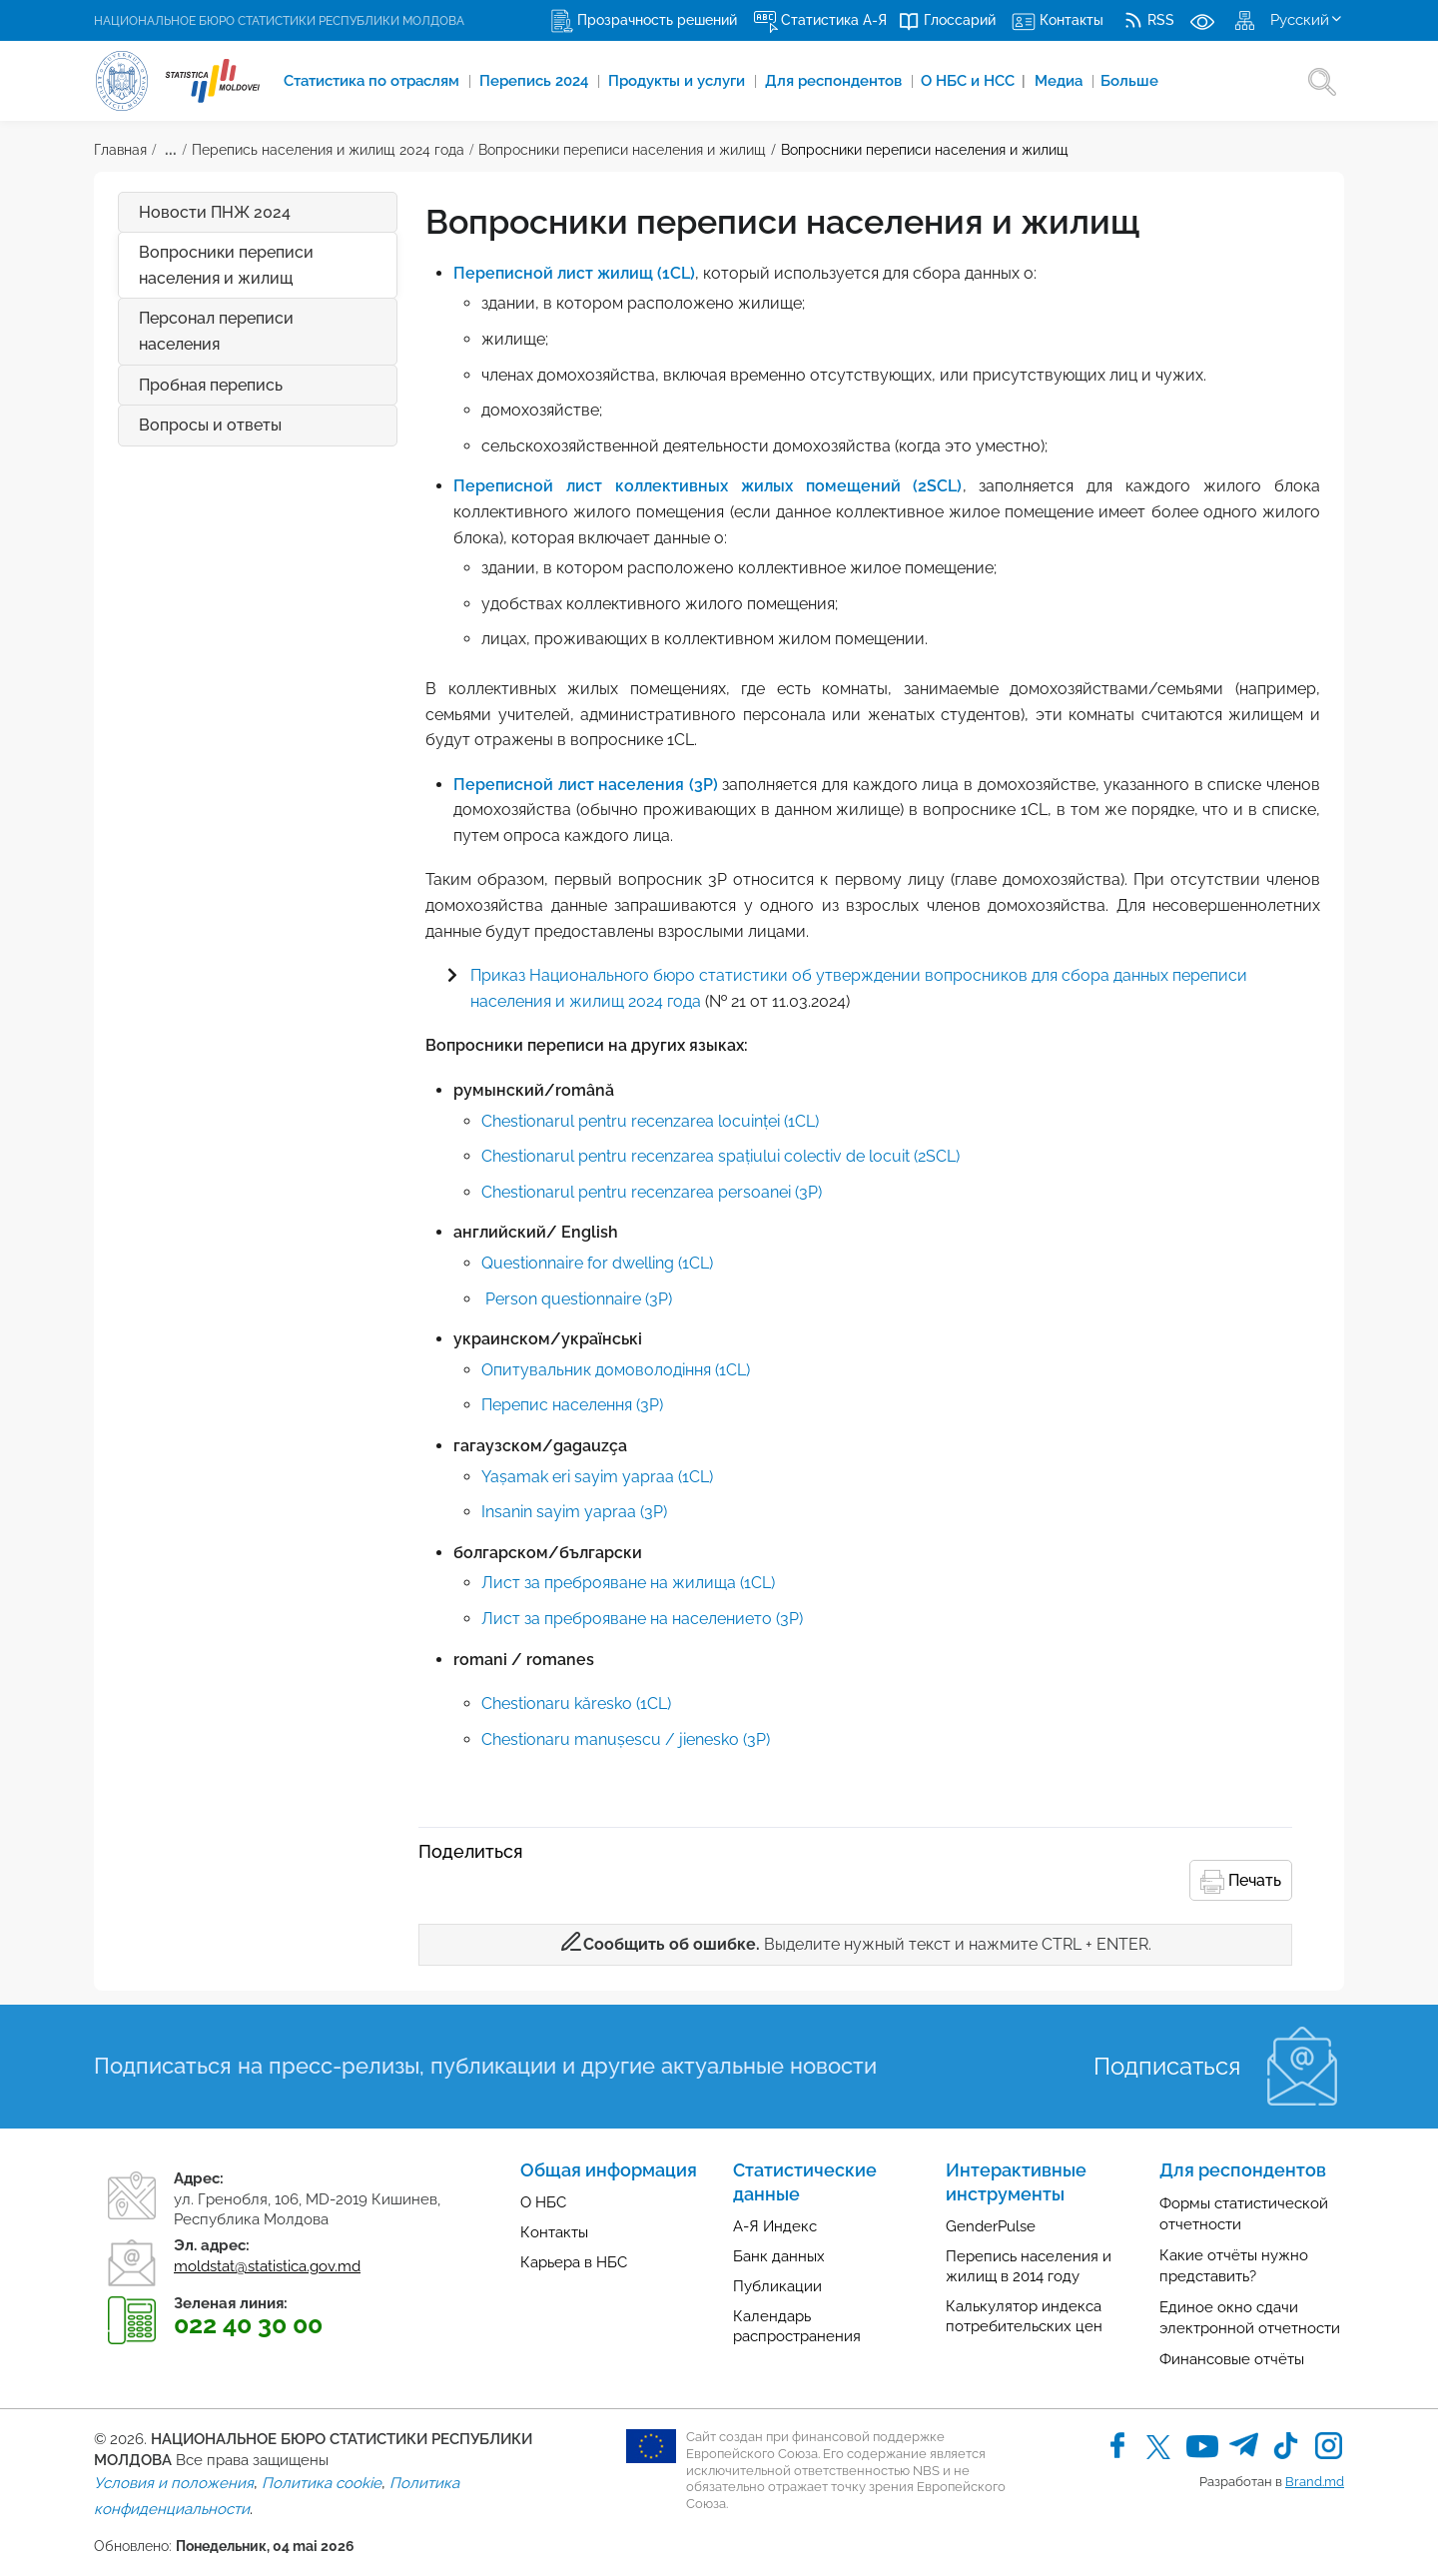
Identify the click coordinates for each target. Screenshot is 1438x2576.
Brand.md (1314, 2481)
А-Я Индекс (775, 2226)
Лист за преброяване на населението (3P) (642, 1618)
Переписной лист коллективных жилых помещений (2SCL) (708, 485)
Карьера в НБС (573, 2262)
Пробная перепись (211, 385)
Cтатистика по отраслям (374, 81)
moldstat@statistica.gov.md (267, 2266)
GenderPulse (991, 2226)
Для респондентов (839, 81)
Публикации (777, 2286)
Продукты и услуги (681, 81)
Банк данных (779, 2256)
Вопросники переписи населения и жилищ (622, 150)
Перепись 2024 (537, 81)
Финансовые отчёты (1231, 2359)
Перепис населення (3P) (572, 1404)
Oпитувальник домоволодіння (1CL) (615, 1369)
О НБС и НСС (977, 81)
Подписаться (1166, 2066)
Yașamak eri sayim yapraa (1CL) (597, 1476)
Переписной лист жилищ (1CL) (574, 273)
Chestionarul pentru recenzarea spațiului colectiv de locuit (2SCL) (720, 1156)
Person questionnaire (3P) (578, 1298)
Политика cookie (321, 2483)
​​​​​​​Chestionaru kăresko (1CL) (576, 1703)
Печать (1240, 1882)
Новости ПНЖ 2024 (215, 212)
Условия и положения (174, 2483)
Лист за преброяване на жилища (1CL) (628, 1582)
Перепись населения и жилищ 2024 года (328, 150)
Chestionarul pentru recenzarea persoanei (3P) (651, 1192)
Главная (120, 150)
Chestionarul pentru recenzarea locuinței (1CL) (650, 1121)
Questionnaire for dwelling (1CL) (597, 1263)
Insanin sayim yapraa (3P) (574, 1511)
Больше (1135, 81)
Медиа (1065, 81)
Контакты (554, 2232)
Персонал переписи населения (216, 331)
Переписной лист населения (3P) (585, 784)
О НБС (543, 2202)
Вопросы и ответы (267, 425)
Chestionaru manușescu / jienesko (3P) (625, 1739)
